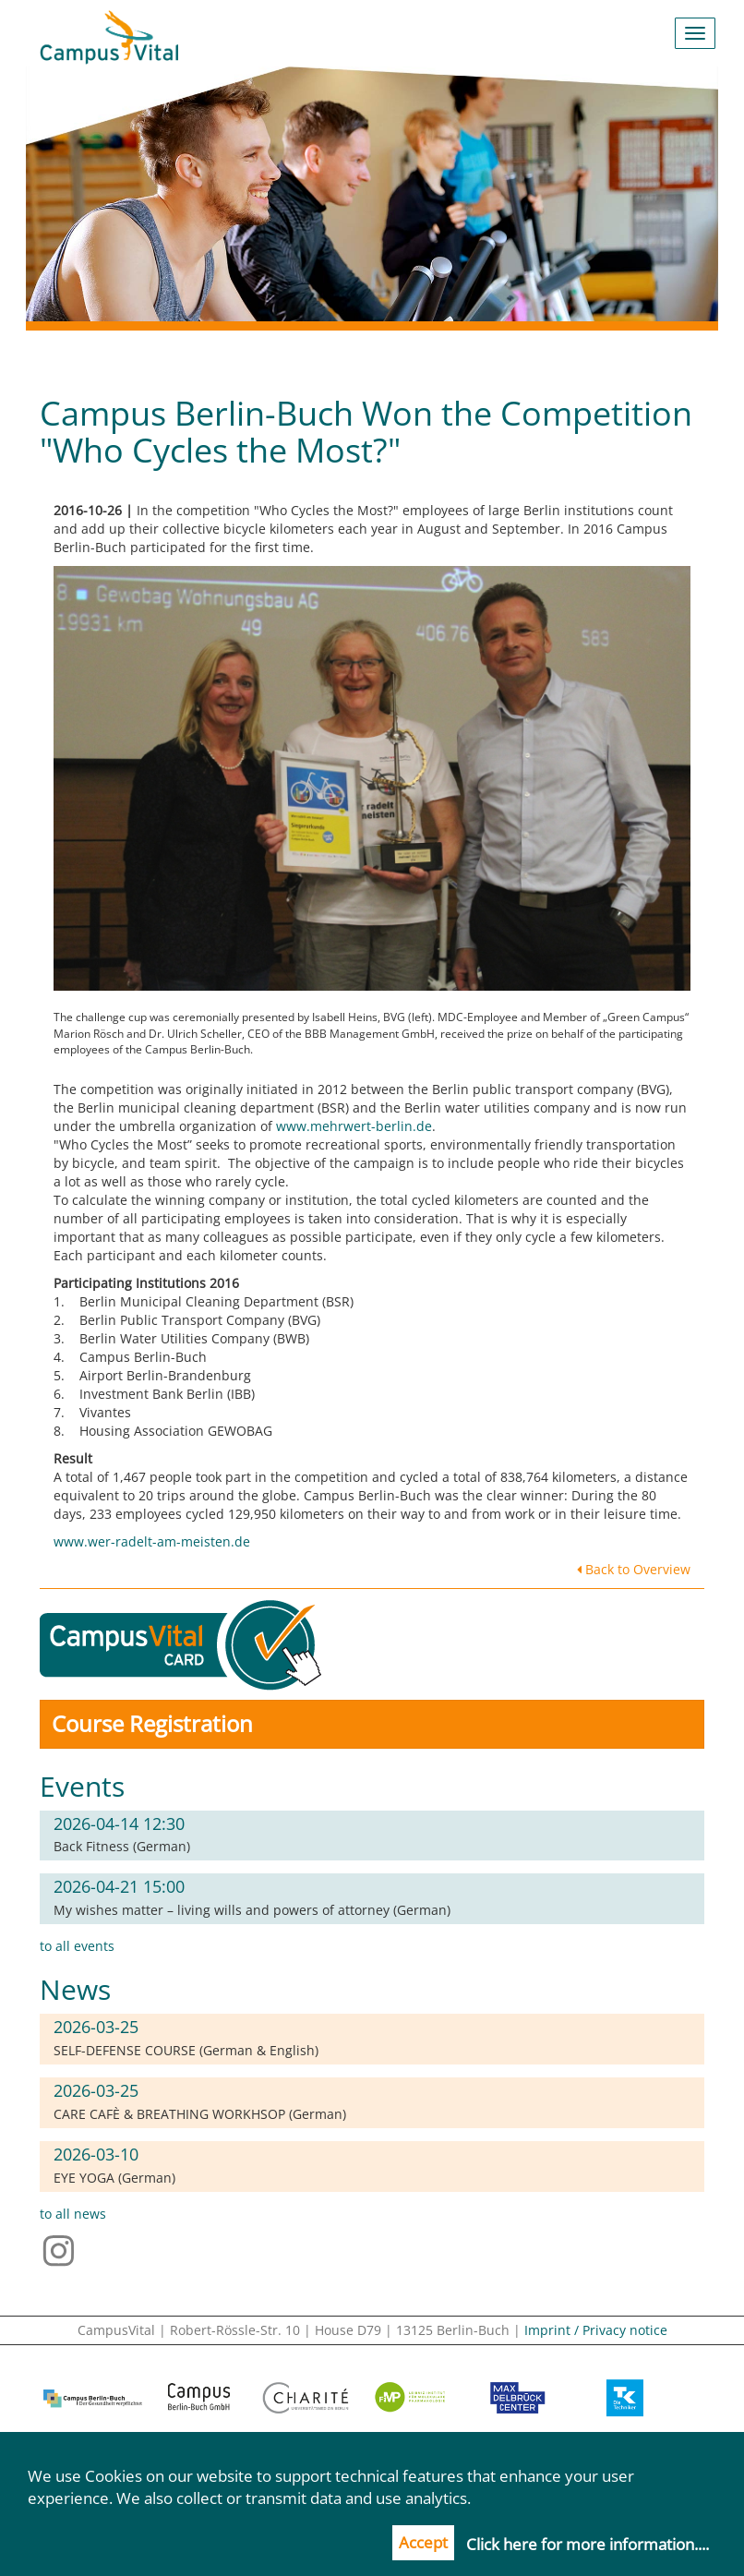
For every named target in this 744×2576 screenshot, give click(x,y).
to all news (73, 2213)
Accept (423, 2542)
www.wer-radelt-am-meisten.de (152, 1541)
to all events (77, 1946)
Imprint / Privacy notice (595, 2330)
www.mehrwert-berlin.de (354, 1126)
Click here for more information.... (587, 2544)
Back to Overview (633, 1569)
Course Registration (152, 1723)
